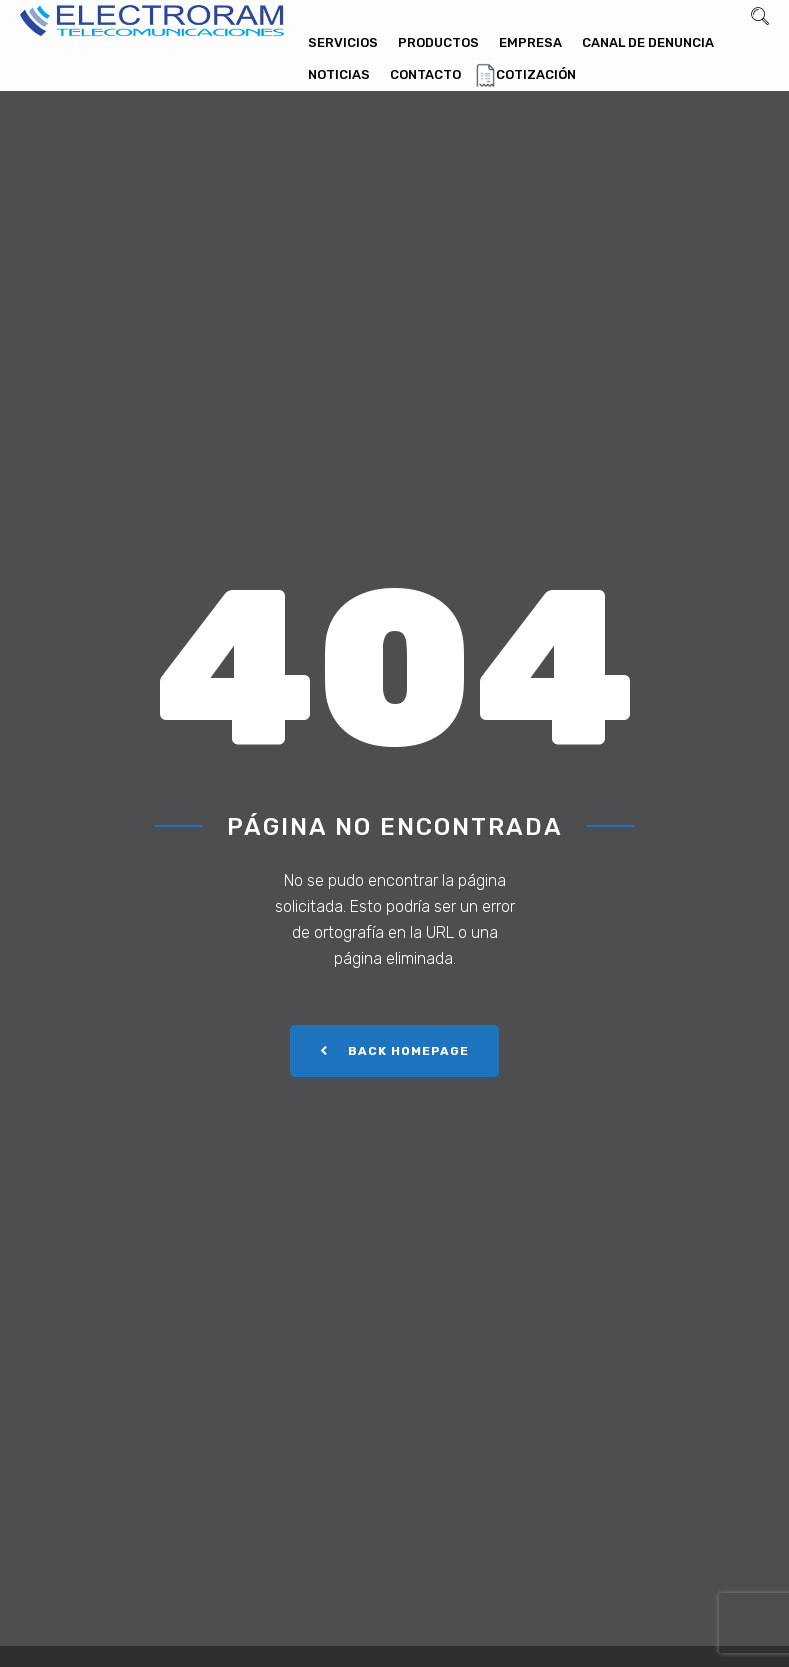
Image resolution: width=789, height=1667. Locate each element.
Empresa (530, 42)
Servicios (343, 42)
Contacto (425, 74)
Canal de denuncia (648, 42)
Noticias (339, 74)
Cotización (536, 74)
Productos (438, 42)
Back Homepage (394, 1051)
